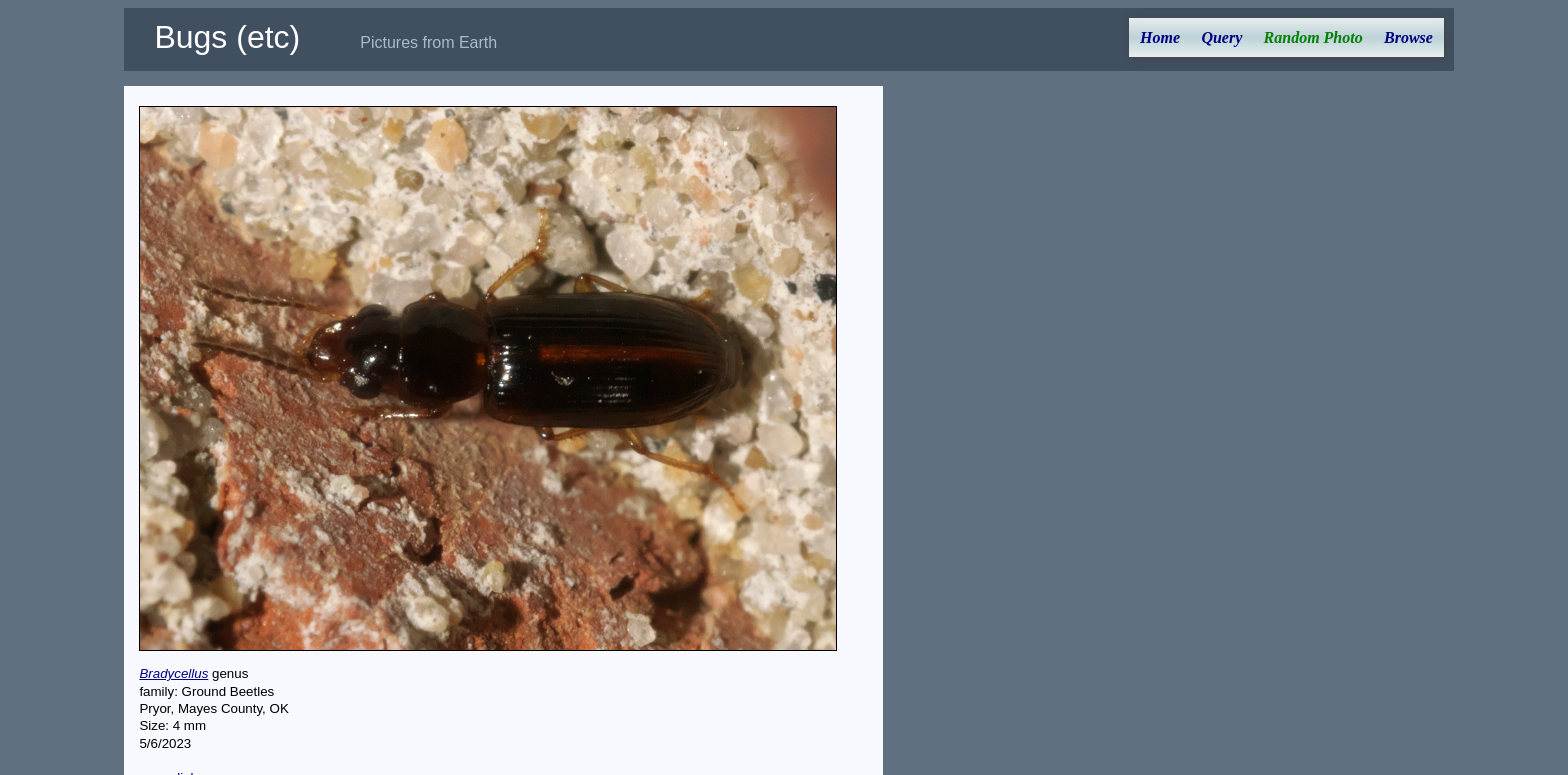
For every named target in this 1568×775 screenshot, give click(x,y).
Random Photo (1313, 37)
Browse (1408, 37)
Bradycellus (173, 673)
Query (1221, 37)
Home (1160, 37)
